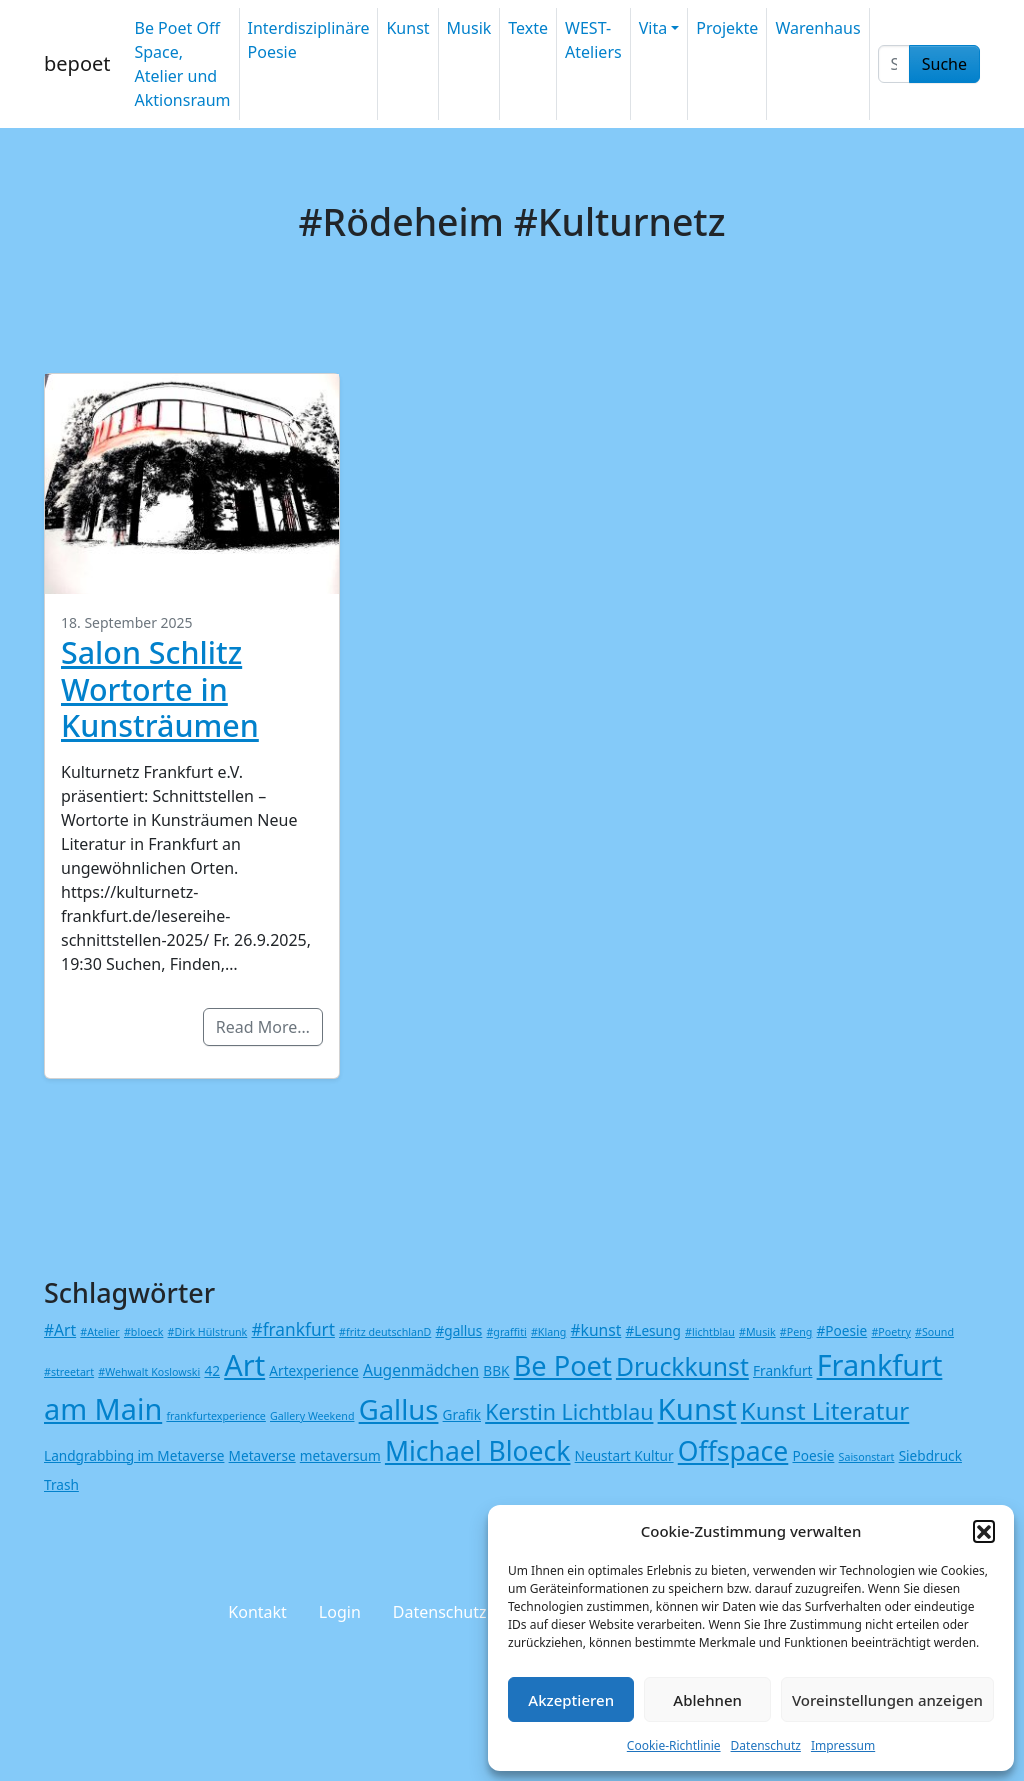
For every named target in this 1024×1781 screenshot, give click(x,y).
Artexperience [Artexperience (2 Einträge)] (313, 1370)
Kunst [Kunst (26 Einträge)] (697, 1409)
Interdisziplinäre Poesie (309, 40)
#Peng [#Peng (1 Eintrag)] (796, 1332)
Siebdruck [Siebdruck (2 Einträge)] (930, 1455)
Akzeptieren (571, 1700)
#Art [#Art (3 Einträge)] (60, 1330)
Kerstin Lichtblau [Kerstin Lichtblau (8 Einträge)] (569, 1411)
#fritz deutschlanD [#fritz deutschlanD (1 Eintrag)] (385, 1332)
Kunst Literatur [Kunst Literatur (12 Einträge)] (825, 1410)
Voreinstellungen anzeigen (887, 1700)
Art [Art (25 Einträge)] (244, 1364)
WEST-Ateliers (593, 40)
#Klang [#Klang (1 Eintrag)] (548, 1332)
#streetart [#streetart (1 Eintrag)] (69, 1372)
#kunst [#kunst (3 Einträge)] (595, 1330)
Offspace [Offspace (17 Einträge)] (733, 1451)
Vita (653, 28)
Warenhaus (817, 28)
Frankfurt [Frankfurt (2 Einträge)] (782, 1370)
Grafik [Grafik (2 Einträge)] (462, 1414)
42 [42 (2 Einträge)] (212, 1370)
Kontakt (257, 1612)
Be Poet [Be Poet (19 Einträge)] (563, 1365)
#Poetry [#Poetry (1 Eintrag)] (890, 1332)
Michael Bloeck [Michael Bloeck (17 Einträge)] (478, 1451)
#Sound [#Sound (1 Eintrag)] (934, 1332)
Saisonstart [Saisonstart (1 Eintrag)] (867, 1457)
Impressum (843, 1745)
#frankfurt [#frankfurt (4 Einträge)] (292, 1329)
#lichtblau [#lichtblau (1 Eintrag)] (710, 1332)
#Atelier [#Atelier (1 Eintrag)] (99, 1332)
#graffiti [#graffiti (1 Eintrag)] (506, 1332)
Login (340, 1612)
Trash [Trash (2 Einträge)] (61, 1484)
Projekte (727, 28)
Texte (528, 28)
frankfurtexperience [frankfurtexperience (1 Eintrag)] (215, 1416)
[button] (984, 1531)
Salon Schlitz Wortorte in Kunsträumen (160, 688)
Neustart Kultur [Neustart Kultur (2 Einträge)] (624, 1455)
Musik (469, 28)
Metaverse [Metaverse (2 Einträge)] (262, 1455)
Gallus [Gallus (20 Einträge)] (399, 1409)
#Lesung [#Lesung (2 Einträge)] (652, 1330)
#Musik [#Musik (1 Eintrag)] (757, 1332)
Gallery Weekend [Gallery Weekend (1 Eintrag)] (312, 1416)
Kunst (407, 28)
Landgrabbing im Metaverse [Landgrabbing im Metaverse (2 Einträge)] (134, 1455)
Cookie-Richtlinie (674, 1745)
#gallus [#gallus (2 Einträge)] (459, 1330)
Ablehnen (707, 1700)
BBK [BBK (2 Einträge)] (496, 1370)
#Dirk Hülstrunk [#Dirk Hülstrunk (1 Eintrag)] (208, 1332)
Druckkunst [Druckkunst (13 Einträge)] (682, 1366)
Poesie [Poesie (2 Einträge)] (813, 1455)
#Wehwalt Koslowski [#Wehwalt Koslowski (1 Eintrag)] (149, 1372)
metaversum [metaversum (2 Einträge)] (340, 1455)
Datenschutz (766, 1745)
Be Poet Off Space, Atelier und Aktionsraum (182, 64)
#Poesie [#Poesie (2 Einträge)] (842, 1330)
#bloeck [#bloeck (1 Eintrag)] (143, 1332)
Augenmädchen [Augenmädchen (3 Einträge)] (421, 1370)
